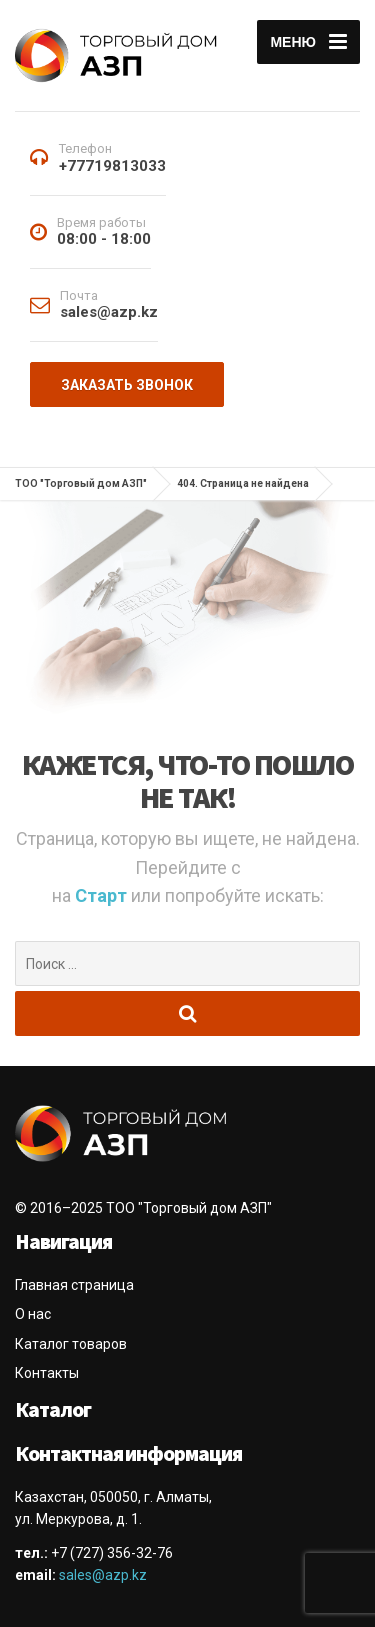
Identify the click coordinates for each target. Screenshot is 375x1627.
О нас (33, 1314)
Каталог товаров (71, 1344)
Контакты (47, 1373)
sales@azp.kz (103, 1575)
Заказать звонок (127, 385)
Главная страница (74, 1285)
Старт (103, 895)
